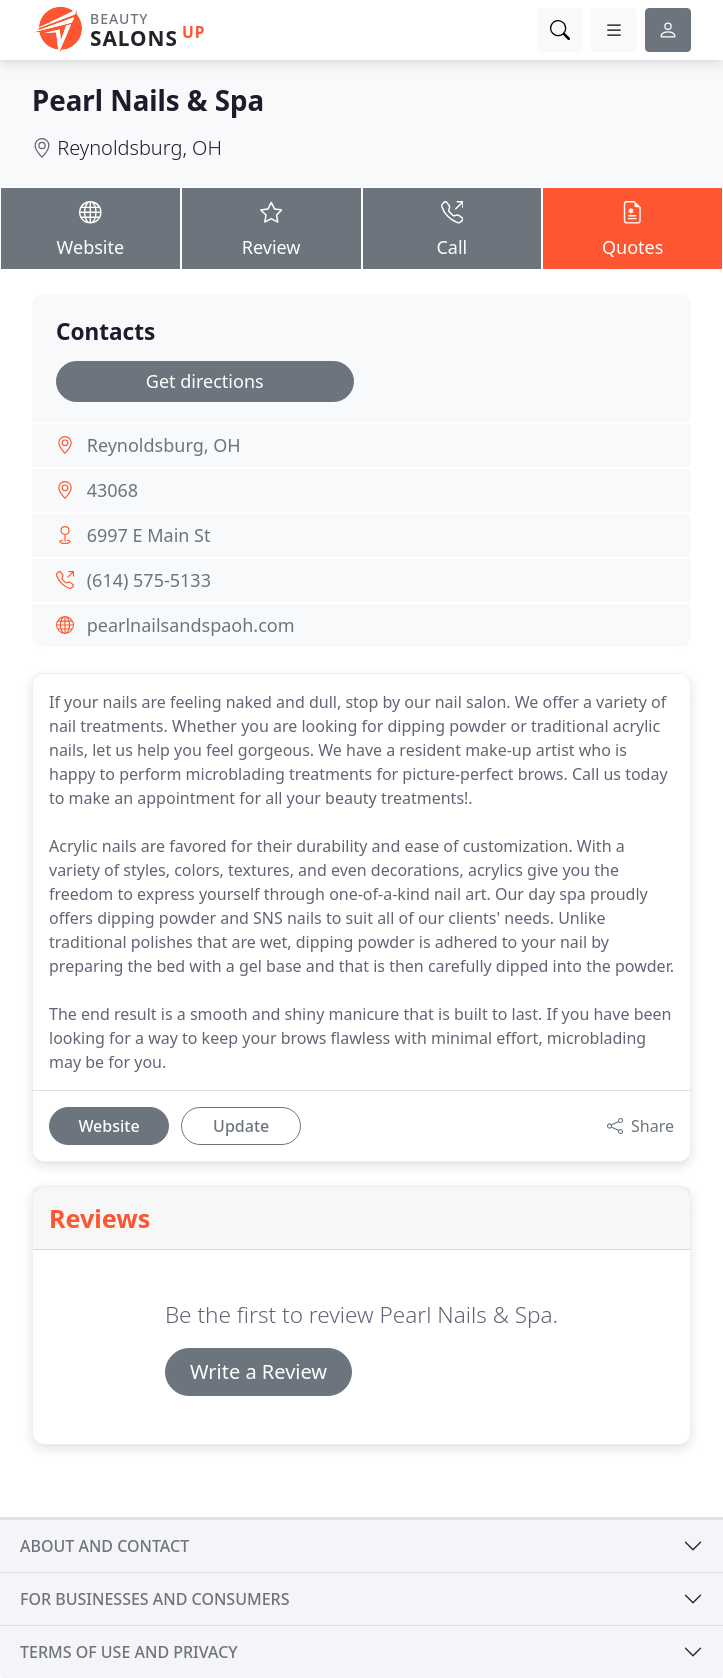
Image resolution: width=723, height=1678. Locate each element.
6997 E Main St (149, 535)
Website (90, 227)
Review (271, 227)
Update (241, 1126)
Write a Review (258, 1371)
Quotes (632, 227)
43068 (112, 490)
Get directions (205, 381)
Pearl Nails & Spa (148, 100)
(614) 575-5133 (149, 580)
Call (452, 227)
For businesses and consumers (154, 1599)
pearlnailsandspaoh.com (191, 625)
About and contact (104, 1546)
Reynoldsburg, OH (139, 147)
